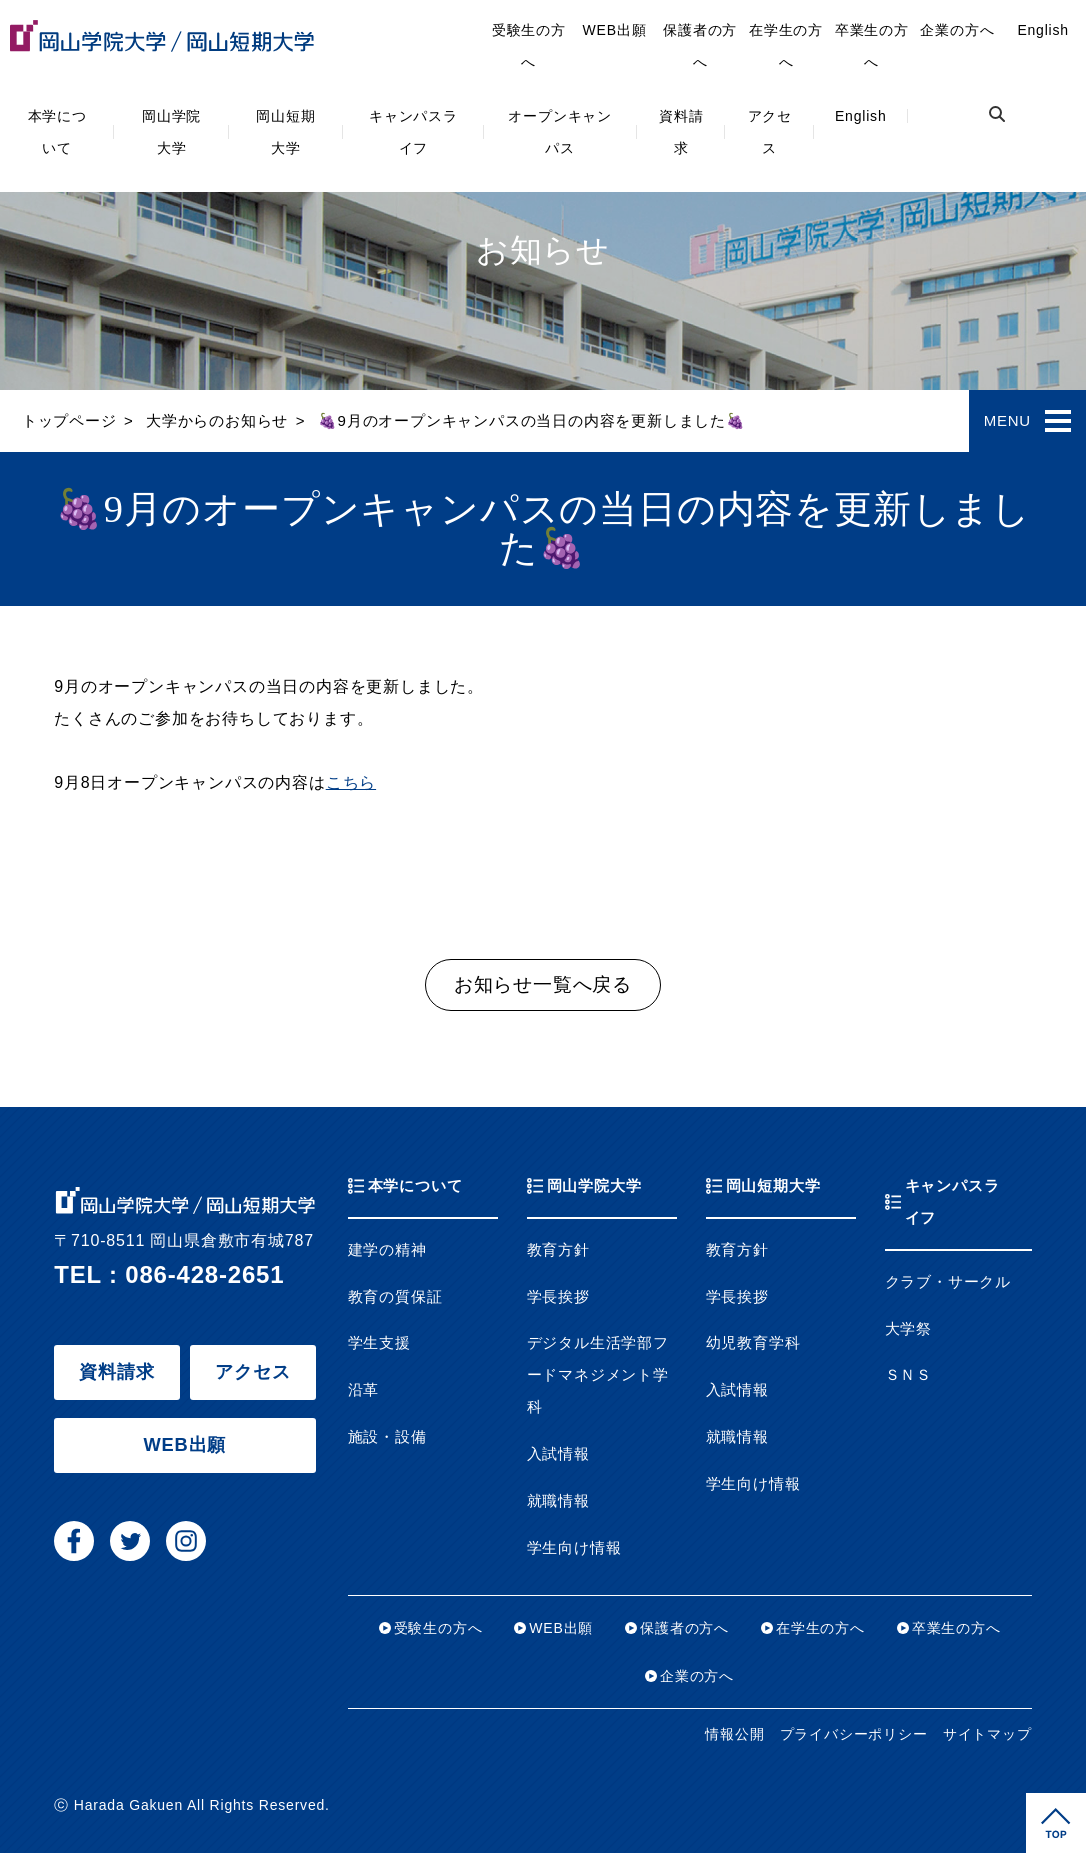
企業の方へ (957, 30)
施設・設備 (387, 1437)
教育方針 (558, 1250)
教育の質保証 (395, 1297)
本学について (57, 132)
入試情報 (558, 1454)
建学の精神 (387, 1250)
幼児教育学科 (753, 1343)
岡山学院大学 (171, 132)
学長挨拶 (558, 1297)
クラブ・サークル (948, 1282)
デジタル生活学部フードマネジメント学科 (598, 1375)
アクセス (770, 132)
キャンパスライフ (413, 132)
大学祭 (908, 1329)
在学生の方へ (786, 46)
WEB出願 (615, 30)
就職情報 (558, 1501)
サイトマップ (987, 1734)
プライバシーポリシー (854, 1734)
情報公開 (734, 1734)
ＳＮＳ (908, 1375)
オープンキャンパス (560, 132)
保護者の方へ (700, 46)
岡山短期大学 (285, 132)
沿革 (364, 1390)
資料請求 (681, 132)
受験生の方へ (529, 46)
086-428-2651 (204, 1274)
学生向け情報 (574, 1548)
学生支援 (379, 1343)
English (861, 116)
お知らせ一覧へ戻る (543, 984)
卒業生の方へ (872, 46)
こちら (351, 782)
